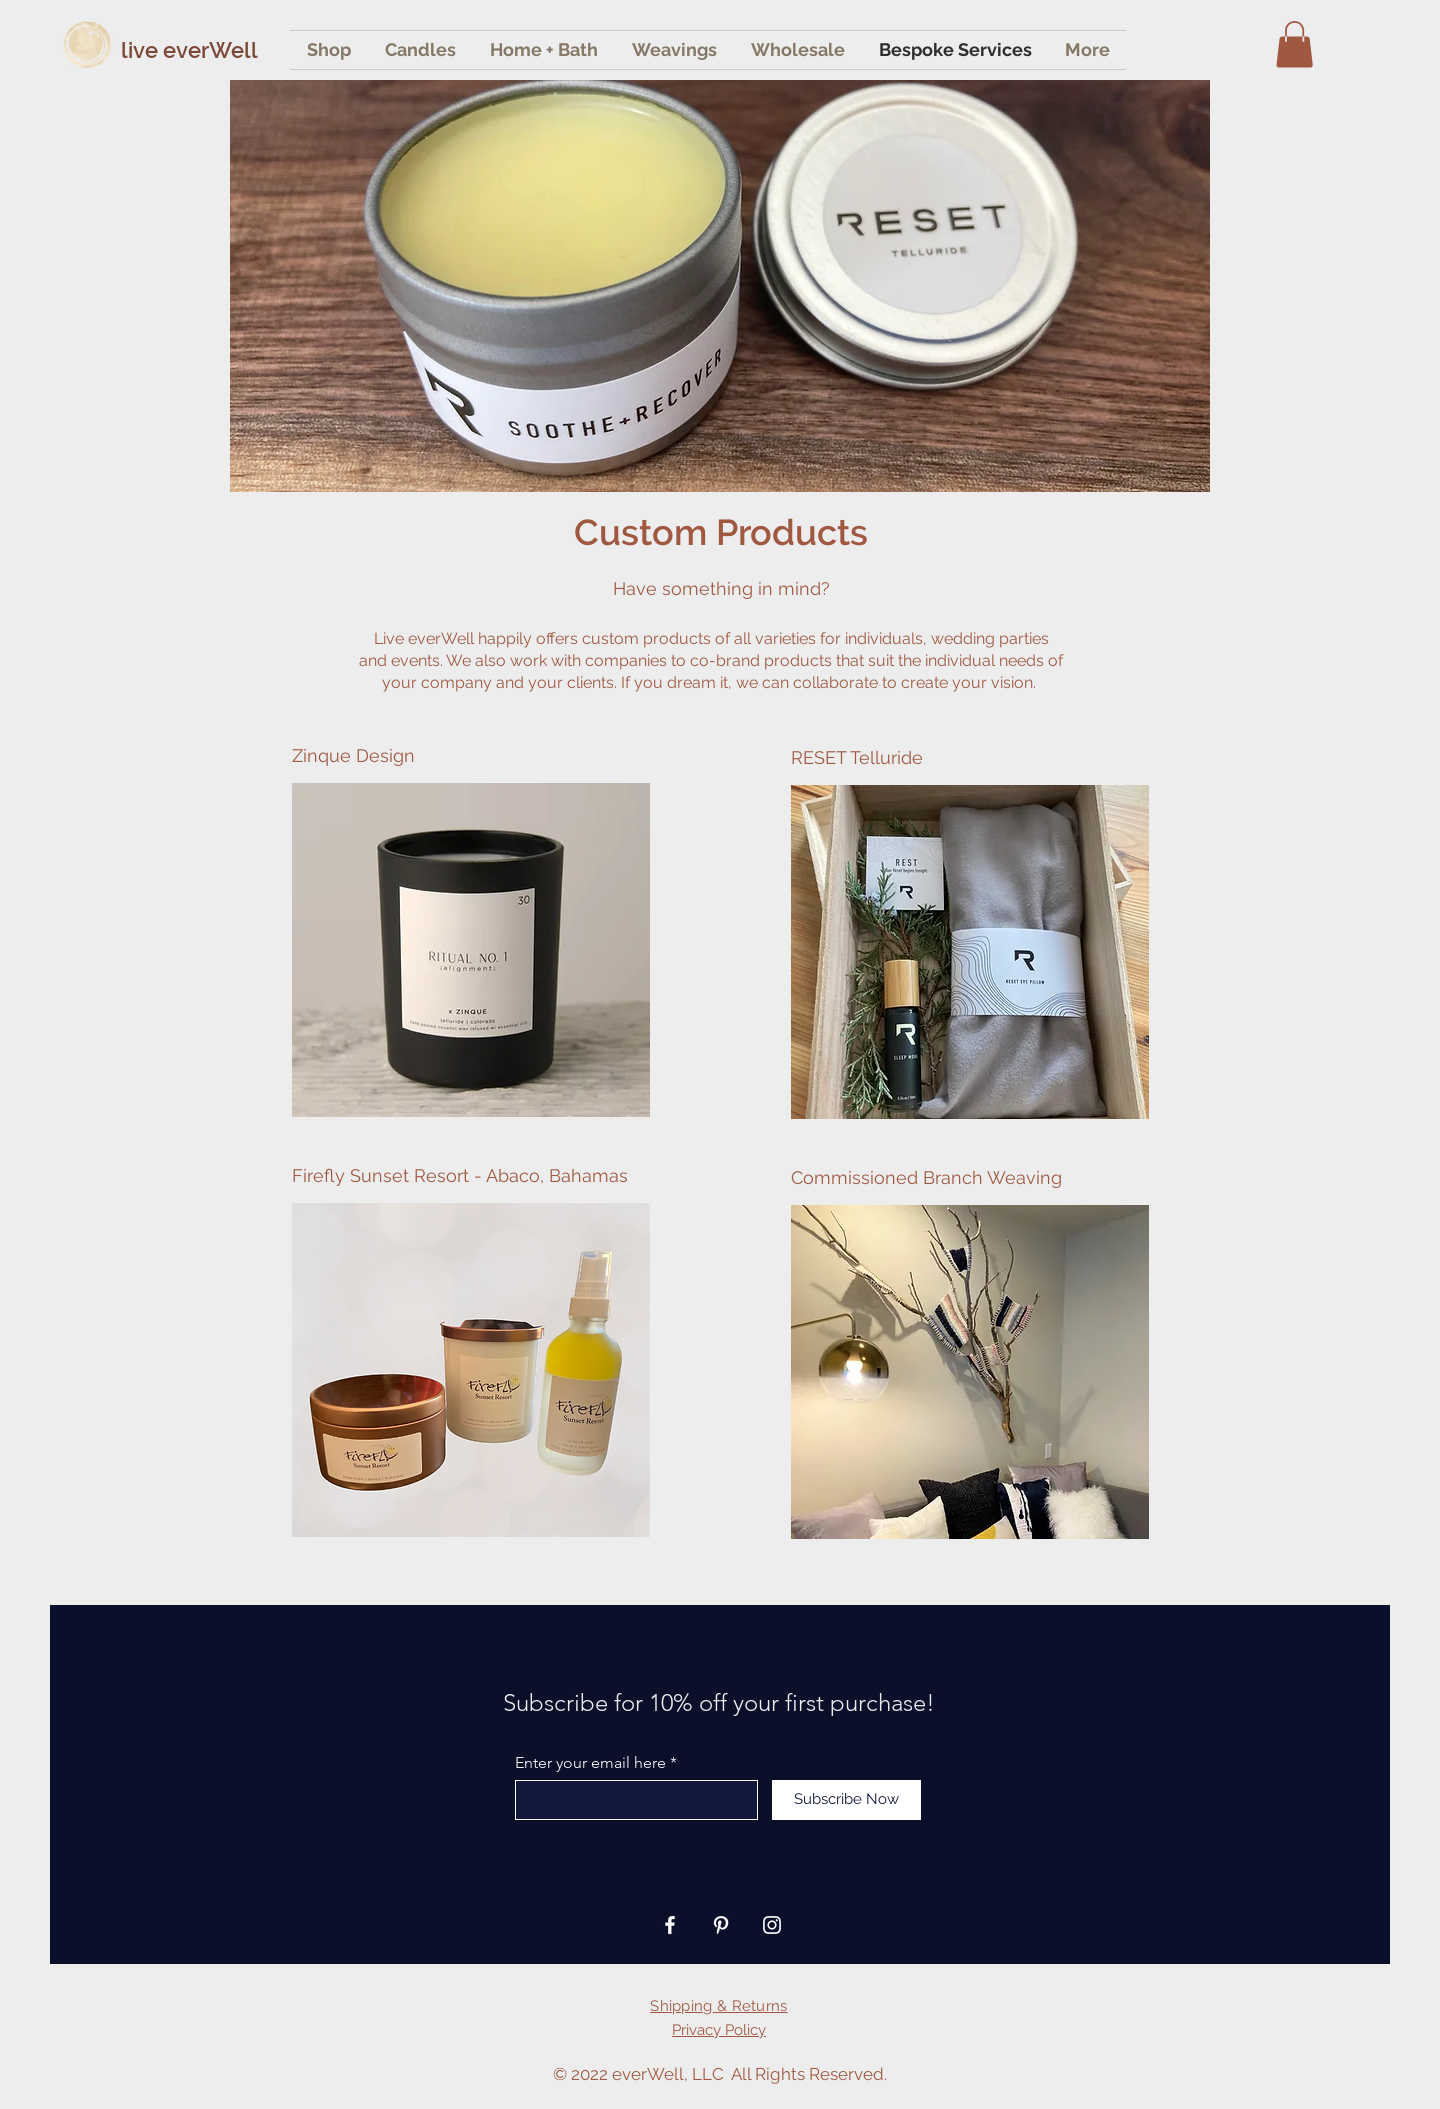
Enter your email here (590, 1763)
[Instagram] (772, 1925)
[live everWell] (225, 50)
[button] (1294, 44)
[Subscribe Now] (846, 1800)
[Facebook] (670, 1925)
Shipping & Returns (718, 2006)
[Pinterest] (721, 1925)
